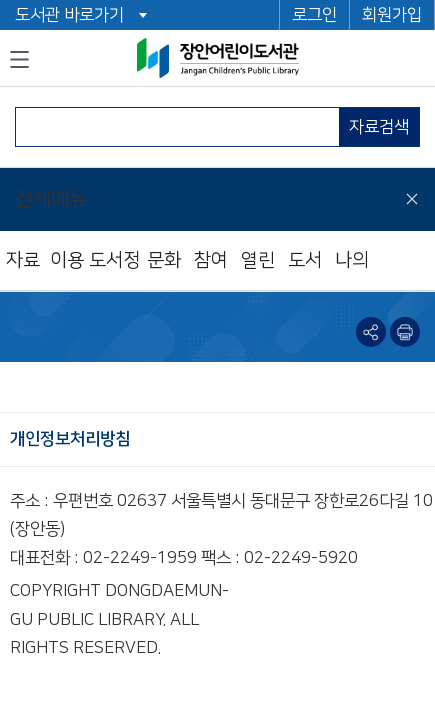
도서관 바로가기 (69, 15)
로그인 (314, 15)
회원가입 (392, 15)
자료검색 (379, 127)
